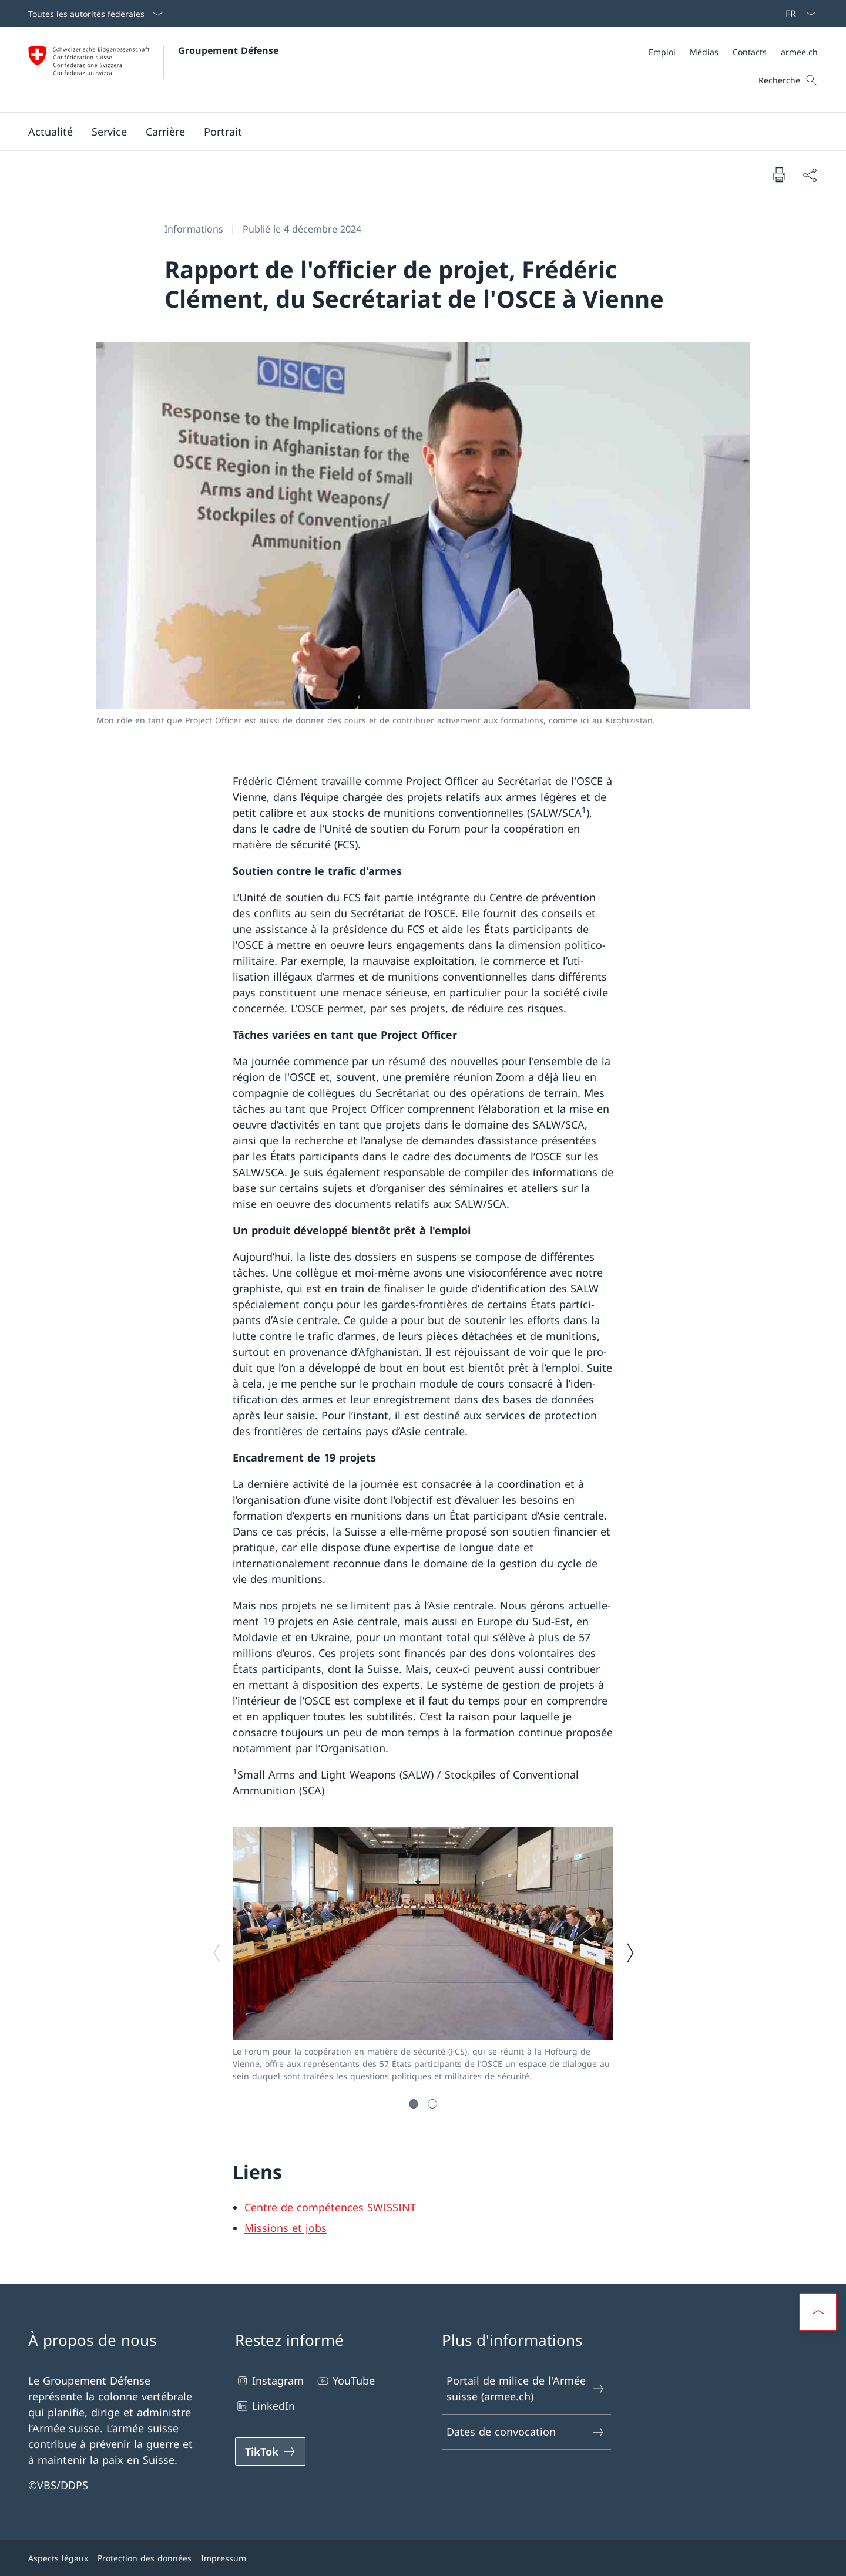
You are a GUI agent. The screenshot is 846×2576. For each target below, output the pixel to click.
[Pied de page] (423, 2558)
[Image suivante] (629, 1953)
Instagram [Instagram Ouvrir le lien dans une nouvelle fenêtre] (269, 2380)
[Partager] (809, 174)
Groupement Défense (228, 50)
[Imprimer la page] (779, 174)
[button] (50, 131)
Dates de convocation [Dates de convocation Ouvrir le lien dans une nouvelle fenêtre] (525, 2432)
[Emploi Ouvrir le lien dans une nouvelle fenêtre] (662, 52)
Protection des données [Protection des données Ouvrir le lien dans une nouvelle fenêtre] (145, 2558)
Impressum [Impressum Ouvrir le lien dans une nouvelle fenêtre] (223, 2558)
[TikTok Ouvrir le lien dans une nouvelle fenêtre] (270, 2451)
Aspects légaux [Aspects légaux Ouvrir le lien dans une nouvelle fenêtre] (58, 2558)
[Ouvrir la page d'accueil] (153, 69)
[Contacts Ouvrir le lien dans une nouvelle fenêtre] (750, 52)
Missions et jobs (285, 2228)
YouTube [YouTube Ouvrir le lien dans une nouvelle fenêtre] (345, 2380)
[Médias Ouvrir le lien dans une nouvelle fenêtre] (704, 52)
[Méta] (733, 52)
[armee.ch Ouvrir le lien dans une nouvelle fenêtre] (799, 52)
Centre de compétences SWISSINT (330, 2207)
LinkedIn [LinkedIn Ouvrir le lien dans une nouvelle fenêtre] (265, 2406)
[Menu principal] (413, 131)
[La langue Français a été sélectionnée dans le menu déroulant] (797, 13)
